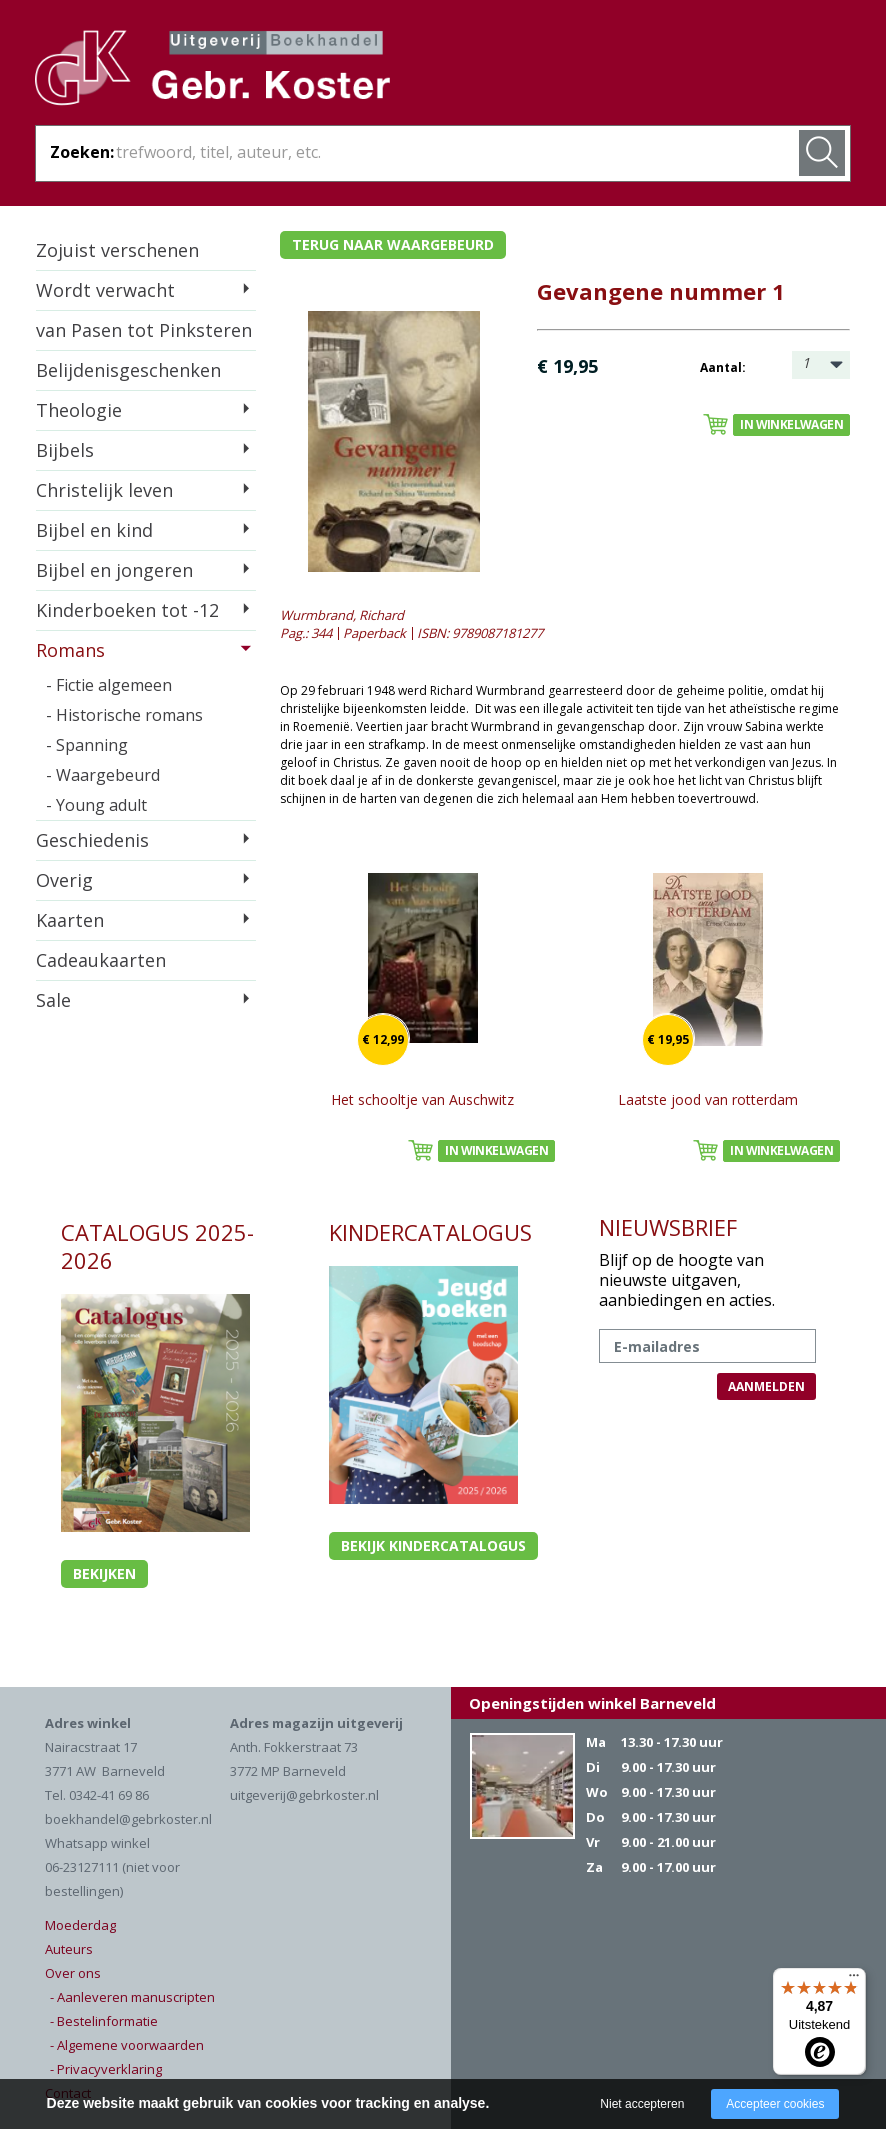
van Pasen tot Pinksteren (144, 330)
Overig (64, 880)
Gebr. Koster (212, 71)
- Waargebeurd (103, 775)
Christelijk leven (104, 490)
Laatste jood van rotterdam (708, 1099)
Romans (70, 650)
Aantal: (723, 367)
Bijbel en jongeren (114, 570)
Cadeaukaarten (101, 960)
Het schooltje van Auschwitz (422, 1099)
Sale (53, 1000)
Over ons (73, 1973)
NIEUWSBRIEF (668, 1227)
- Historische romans (124, 715)
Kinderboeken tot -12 (127, 610)
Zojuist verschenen (117, 250)
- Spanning (87, 745)
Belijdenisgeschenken (128, 370)
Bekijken (104, 1573)
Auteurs (69, 1949)
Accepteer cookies (775, 2104)
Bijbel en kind (94, 530)
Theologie (79, 410)
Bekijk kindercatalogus (433, 1545)
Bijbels (65, 450)
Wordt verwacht (105, 290)
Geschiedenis (92, 840)
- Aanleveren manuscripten (132, 1997)
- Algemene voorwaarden (127, 2045)
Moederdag (80, 1925)
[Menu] (854, 1980)
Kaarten (70, 920)
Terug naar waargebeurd (393, 244)
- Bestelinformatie (104, 2021)
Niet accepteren (642, 2104)
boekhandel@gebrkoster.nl (128, 1819)
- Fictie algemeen (109, 685)
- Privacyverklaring (106, 2069)
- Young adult (96, 805)
